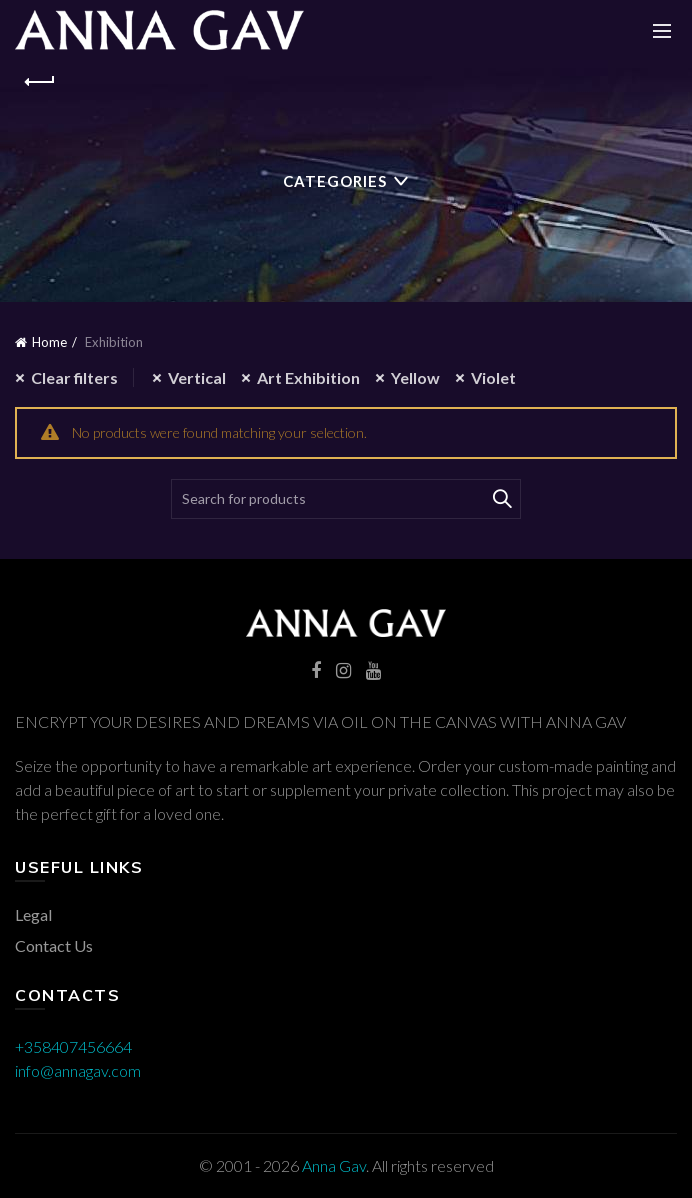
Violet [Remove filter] (493, 377)
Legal (33, 914)
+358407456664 (73, 1046)
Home (49, 342)
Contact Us (54, 945)
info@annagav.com (78, 1070)
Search (501, 499)
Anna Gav (334, 1165)
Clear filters (74, 377)
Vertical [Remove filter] (197, 377)
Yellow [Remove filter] (415, 377)
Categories (335, 181)
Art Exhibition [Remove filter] (308, 377)
